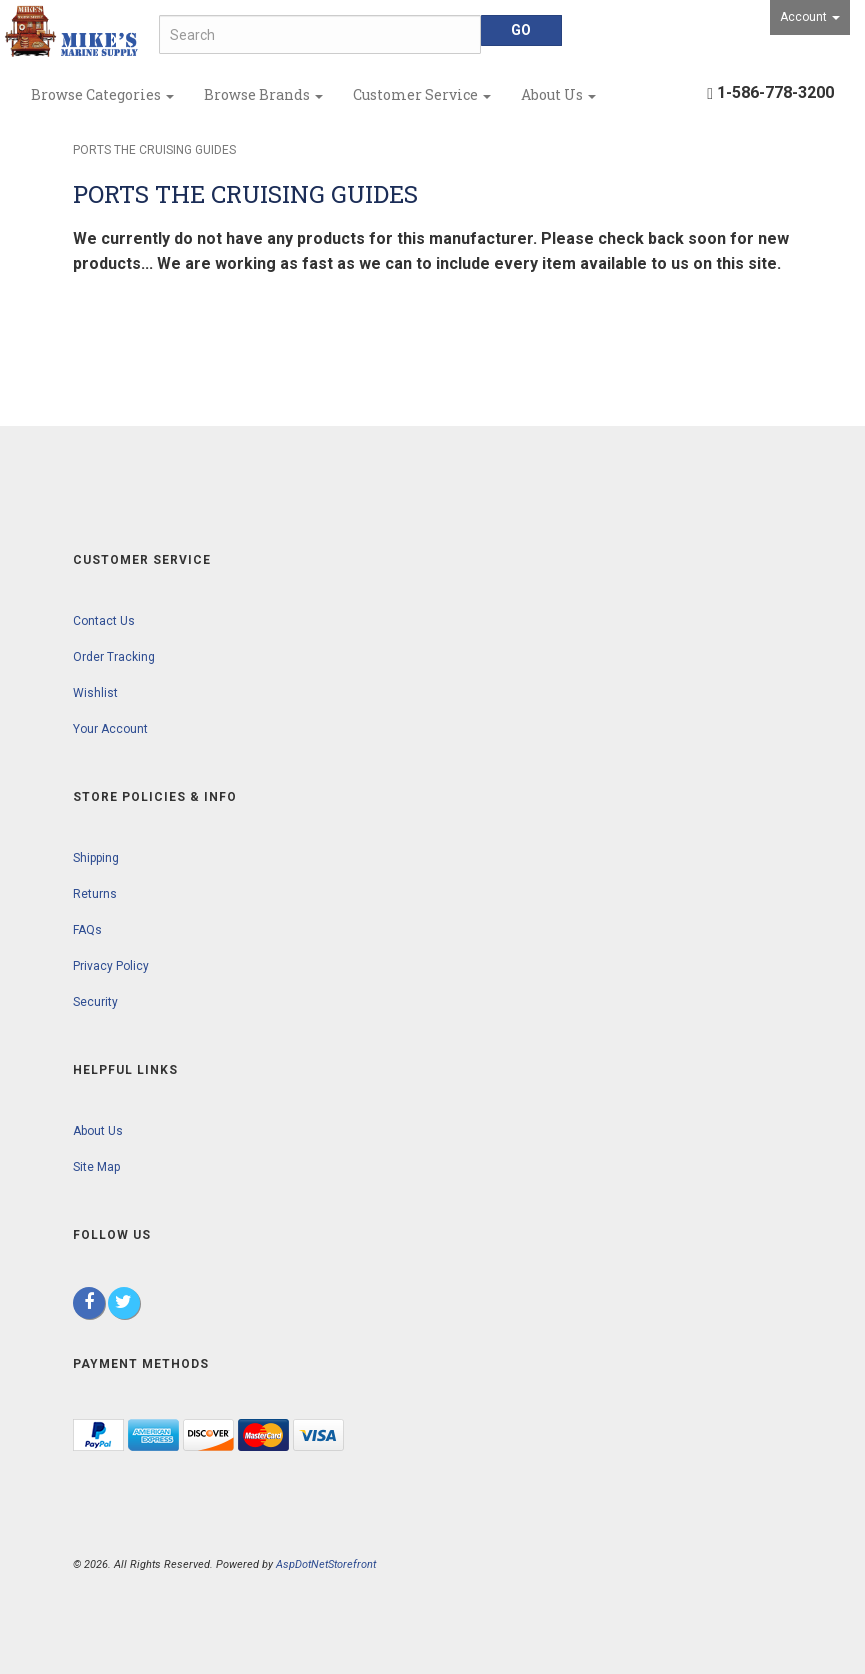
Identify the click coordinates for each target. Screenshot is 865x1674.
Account (810, 17)
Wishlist (95, 693)
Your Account (110, 729)
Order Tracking (114, 657)
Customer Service (422, 94)
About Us (558, 94)
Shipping (96, 858)
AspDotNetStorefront (326, 1564)
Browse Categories (102, 94)
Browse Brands (263, 94)
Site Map (96, 1167)
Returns (95, 894)
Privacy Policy (111, 966)
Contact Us (104, 621)
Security (95, 1002)
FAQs (87, 930)
